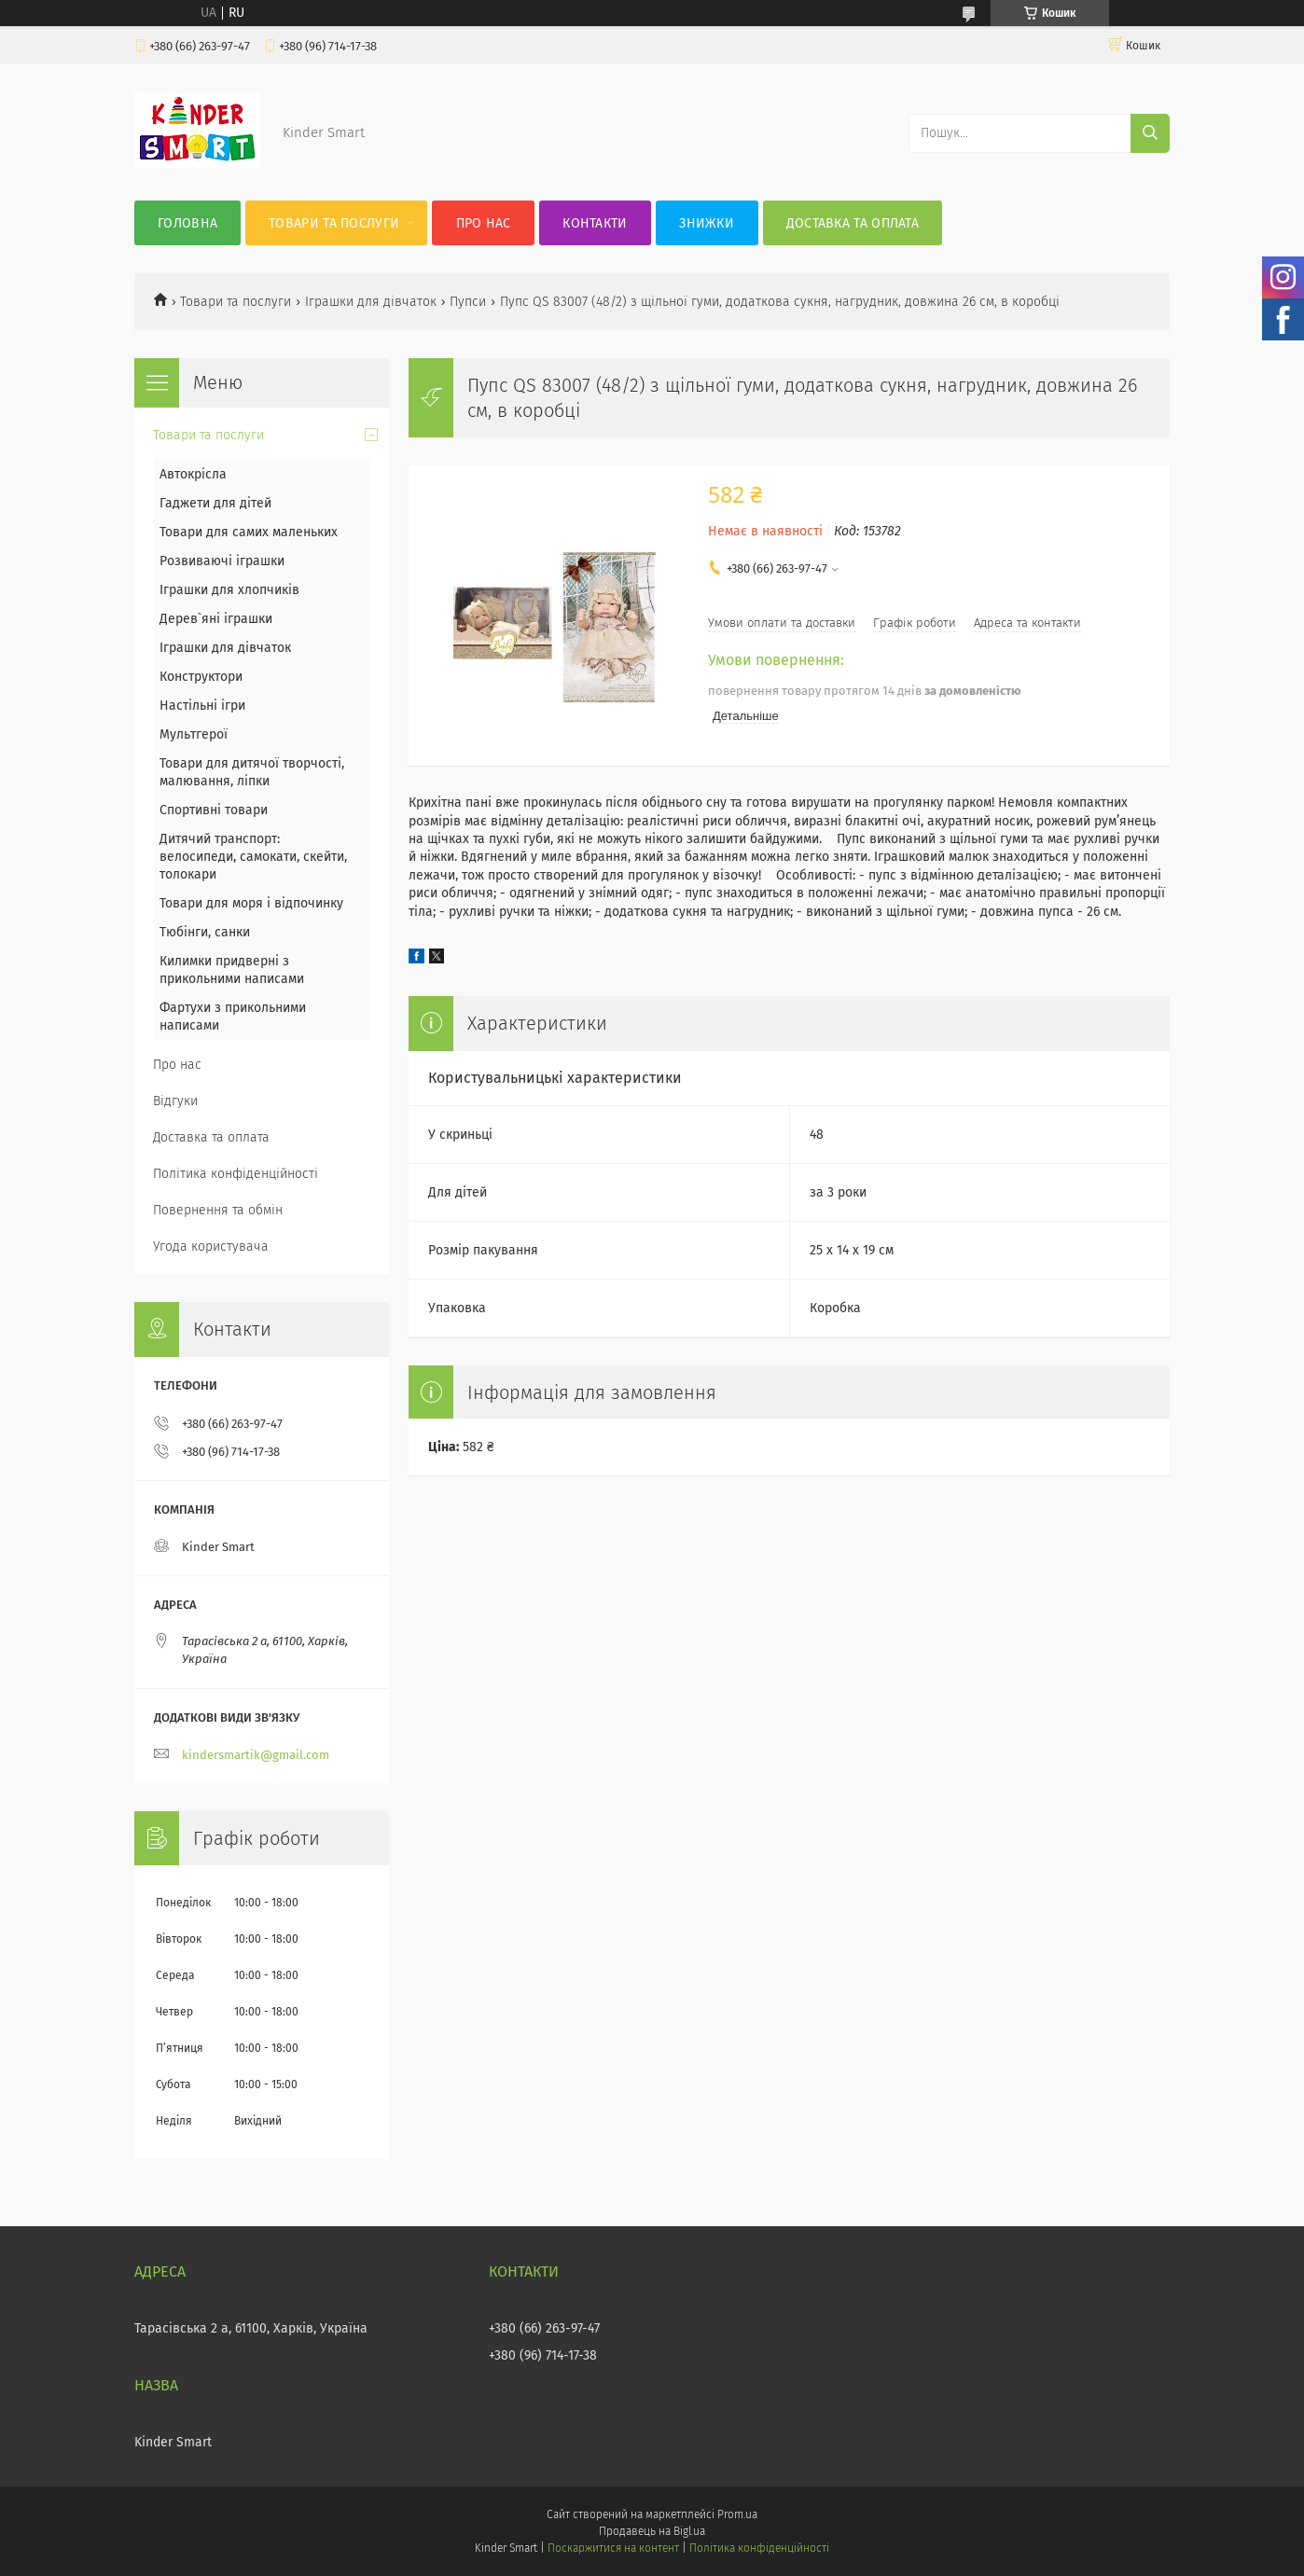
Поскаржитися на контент (613, 2548)
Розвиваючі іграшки (222, 561)
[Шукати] (1150, 133)
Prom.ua (737, 2514)
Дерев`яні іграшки (216, 619)
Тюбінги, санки (205, 932)
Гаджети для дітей (215, 503)
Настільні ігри (202, 705)
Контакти (594, 223)
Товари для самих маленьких (249, 532)
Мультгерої (194, 734)
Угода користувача (211, 1246)
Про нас (483, 223)
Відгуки (175, 1101)
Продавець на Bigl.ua (652, 2531)
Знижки (706, 223)
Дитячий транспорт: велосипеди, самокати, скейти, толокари (253, 856)
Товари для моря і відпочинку (251, 903)
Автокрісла (193, 474)
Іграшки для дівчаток (371, 302)
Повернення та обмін (218, 1210)
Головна (187, 223)
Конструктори (201, 677)
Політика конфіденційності (235, 1174)
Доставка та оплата (852, 223)
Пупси (468, 302)
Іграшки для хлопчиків (229, 590)
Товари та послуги (334, 223)
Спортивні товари (214, 810)
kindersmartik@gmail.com (255, 1755)
